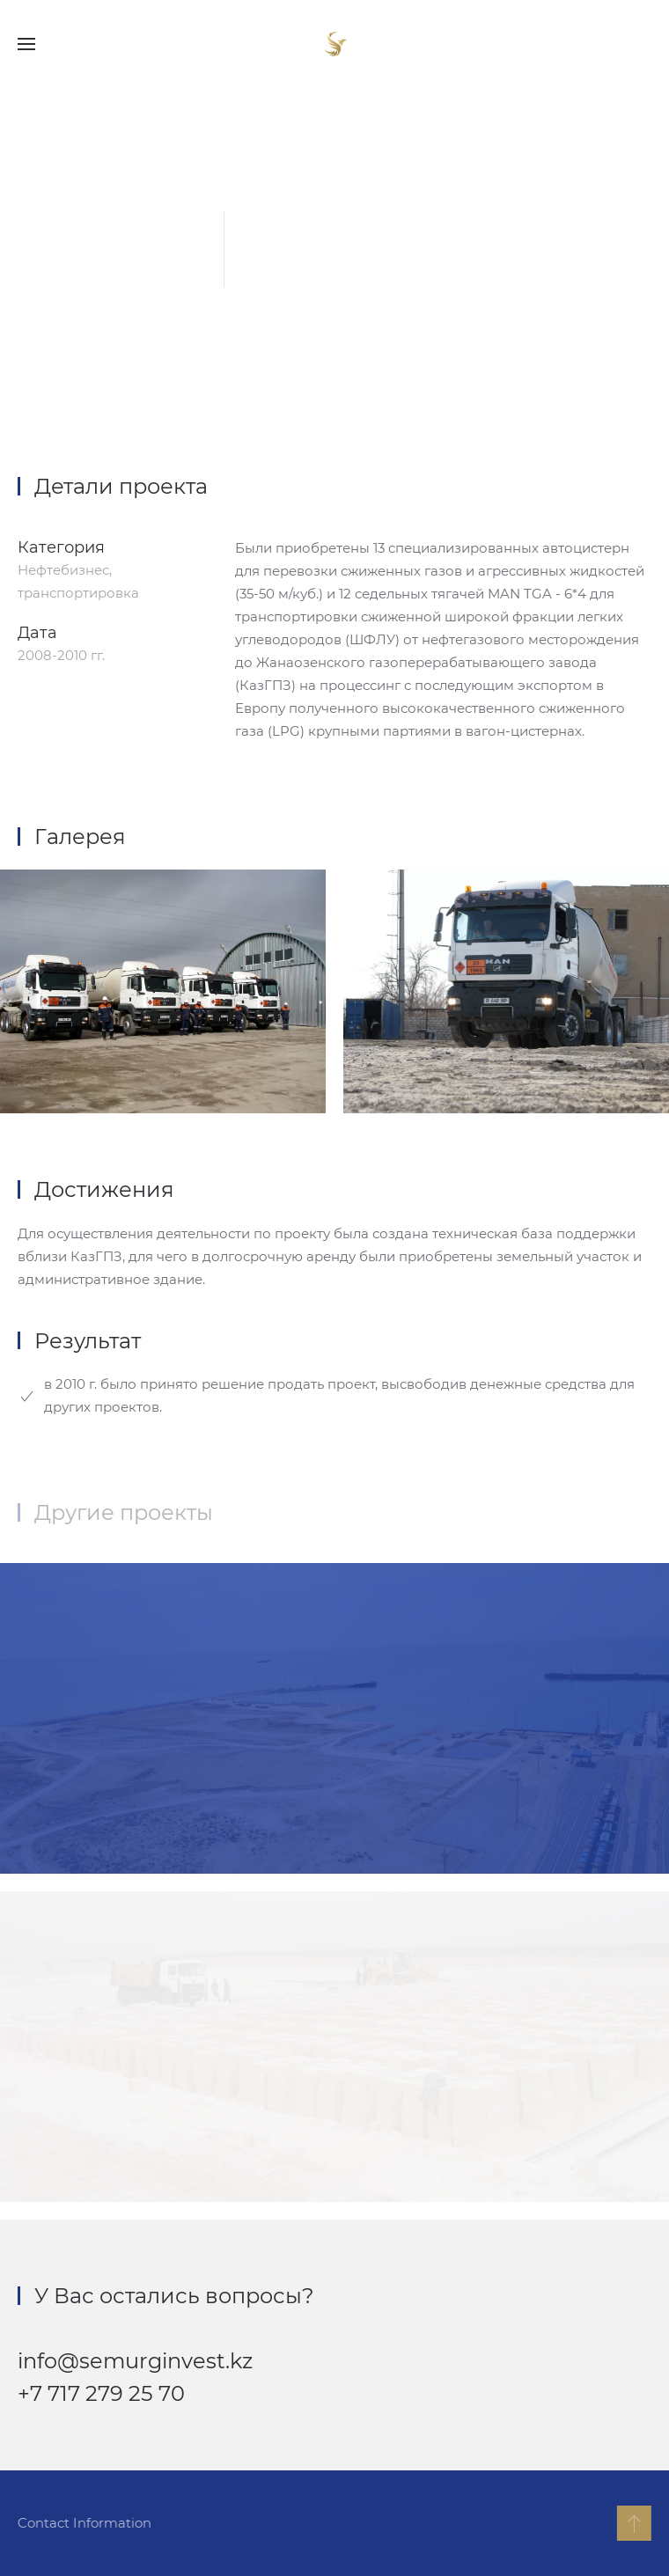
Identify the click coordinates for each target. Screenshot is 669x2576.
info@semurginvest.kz (135, 2361)
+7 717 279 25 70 (101, 2393)
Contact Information (83, 2522)
